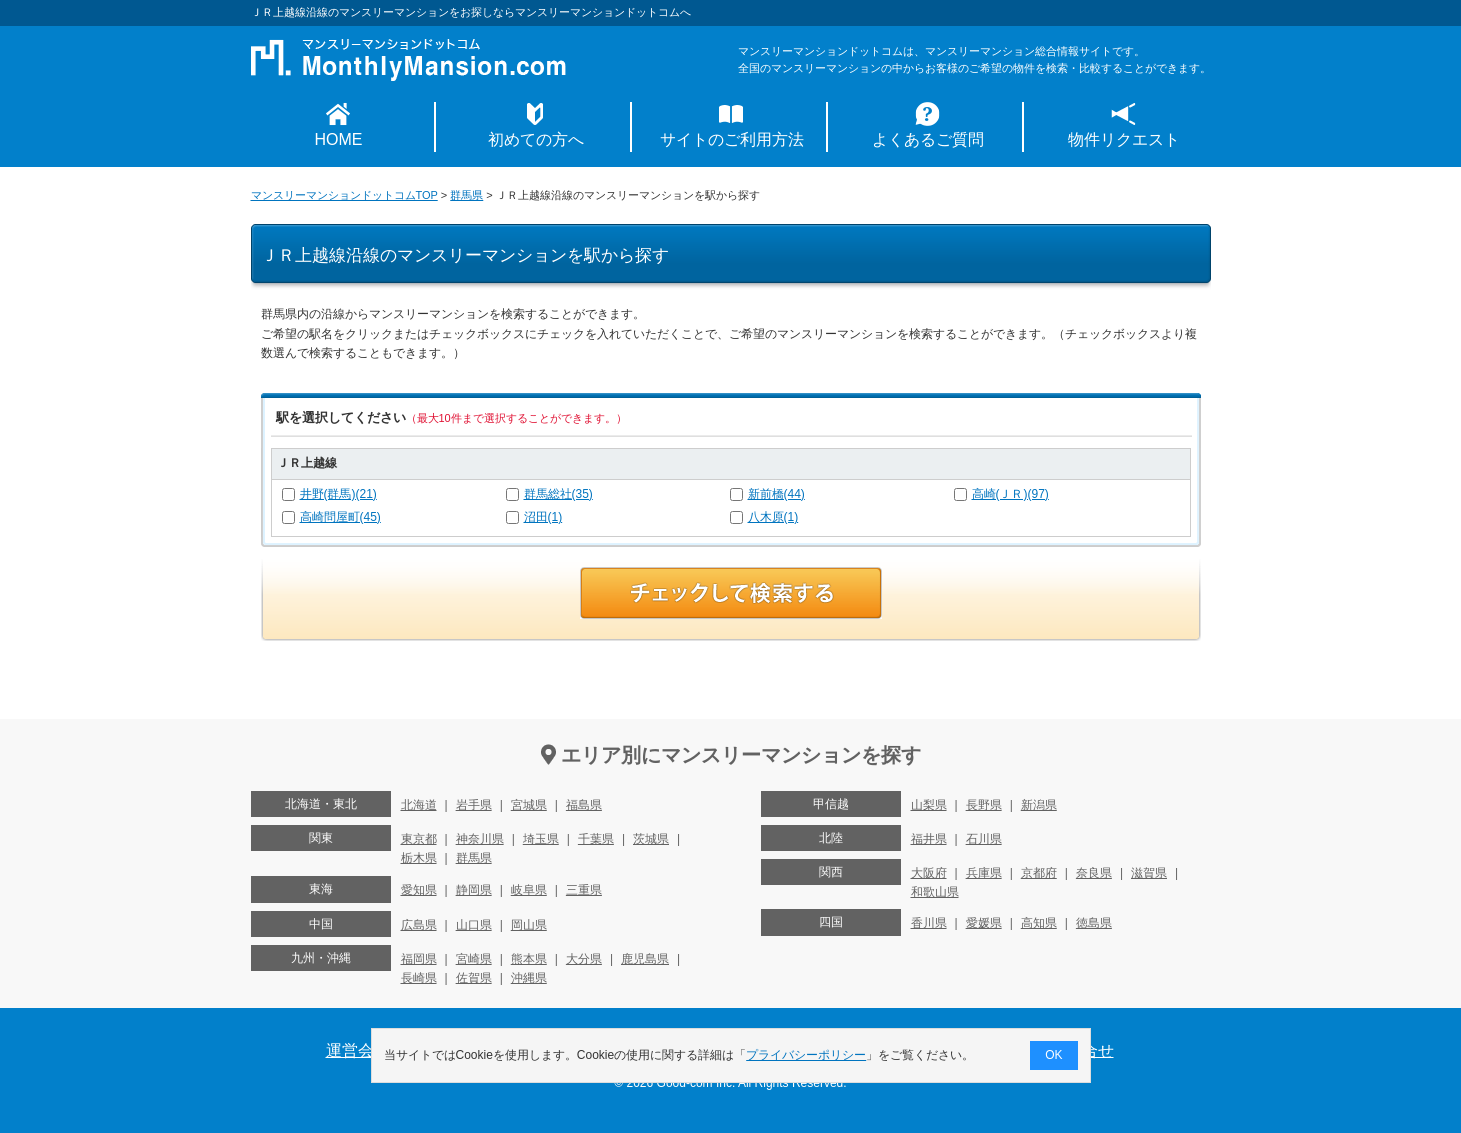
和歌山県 (935, 892)
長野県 (984, 805)
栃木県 (419, 858)
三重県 (584, 890)
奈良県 (1094, 873)
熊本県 (529, 959)
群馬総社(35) (558, 494)
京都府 (1039, 873)
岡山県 (529, 925)
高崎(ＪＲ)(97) (1010, 494)
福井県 (929, 839)
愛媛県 (984, 923)
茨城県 (651, 839)
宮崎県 (474, 959)
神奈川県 (480, 839)
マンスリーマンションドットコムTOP (344, 195)
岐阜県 (529, 890)
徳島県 (1094, 923)
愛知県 (419, 890)
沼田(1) (543, 517)
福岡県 (419, 959)
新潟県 (1039, 805)
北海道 (419, 805)
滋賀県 (1149, 873)
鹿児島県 (645, 959)
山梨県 (929, 805)
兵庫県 (984, 873)
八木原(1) (773, 517)
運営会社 (358, 1050)
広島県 (419, 925)
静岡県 (474, 890)
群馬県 (466, 195)
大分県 (584, 959)
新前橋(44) (776, 494)
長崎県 (419, 978)
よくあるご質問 (928, 139)
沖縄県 (529, 978)
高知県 (1039, 923)
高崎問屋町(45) (340, 517)
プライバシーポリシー (806, 1055)
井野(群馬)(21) (338, 494)
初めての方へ (536, 139)
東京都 (419, 839)
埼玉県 (541, 839)
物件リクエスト (1124, 139)
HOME (339, 139)
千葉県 (596, 839)
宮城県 (529, 805)
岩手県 (474, 805)
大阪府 (929, 873)
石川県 (984, 839)
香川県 (929, 923)
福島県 (584, 805)
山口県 (474, 925)
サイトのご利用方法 (732, 139)
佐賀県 (474, 978)
